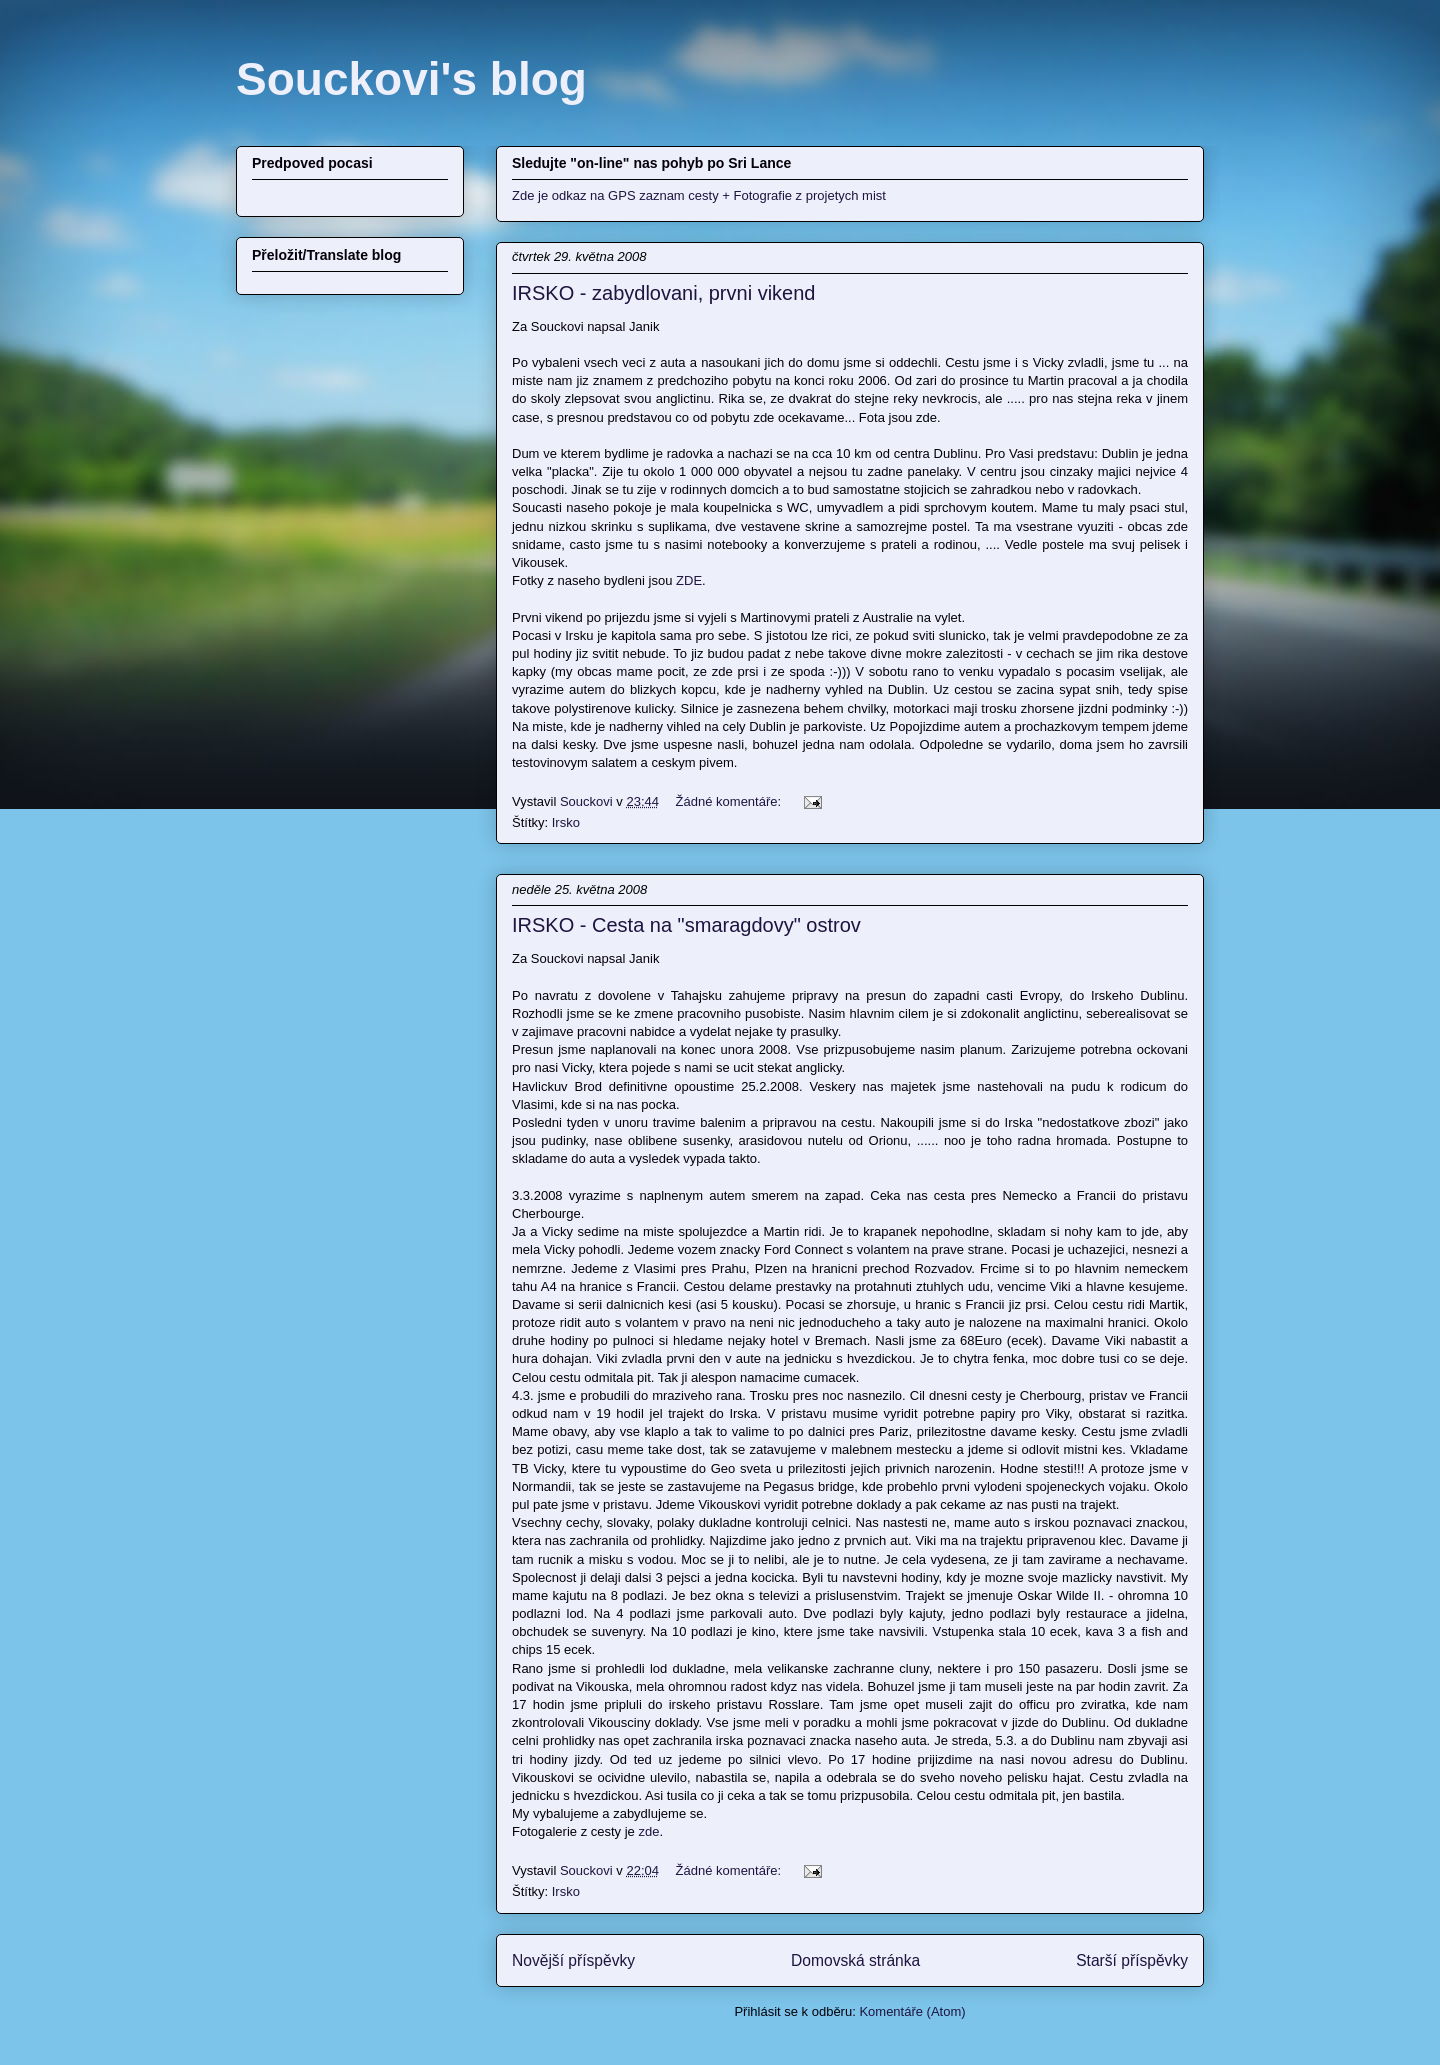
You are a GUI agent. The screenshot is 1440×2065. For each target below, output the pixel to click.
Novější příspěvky (573, 1960)
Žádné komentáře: (730, 801)
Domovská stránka (855, 1960)
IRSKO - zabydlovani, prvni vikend (663, 293)
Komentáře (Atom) (912, 2011)
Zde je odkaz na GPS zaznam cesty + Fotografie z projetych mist (699, 195)
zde (648, 1831)
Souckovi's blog (411, 79)
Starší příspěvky (1132, 1960)
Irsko (566, 822)
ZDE (689, 580)
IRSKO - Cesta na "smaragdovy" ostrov (686, 925)
